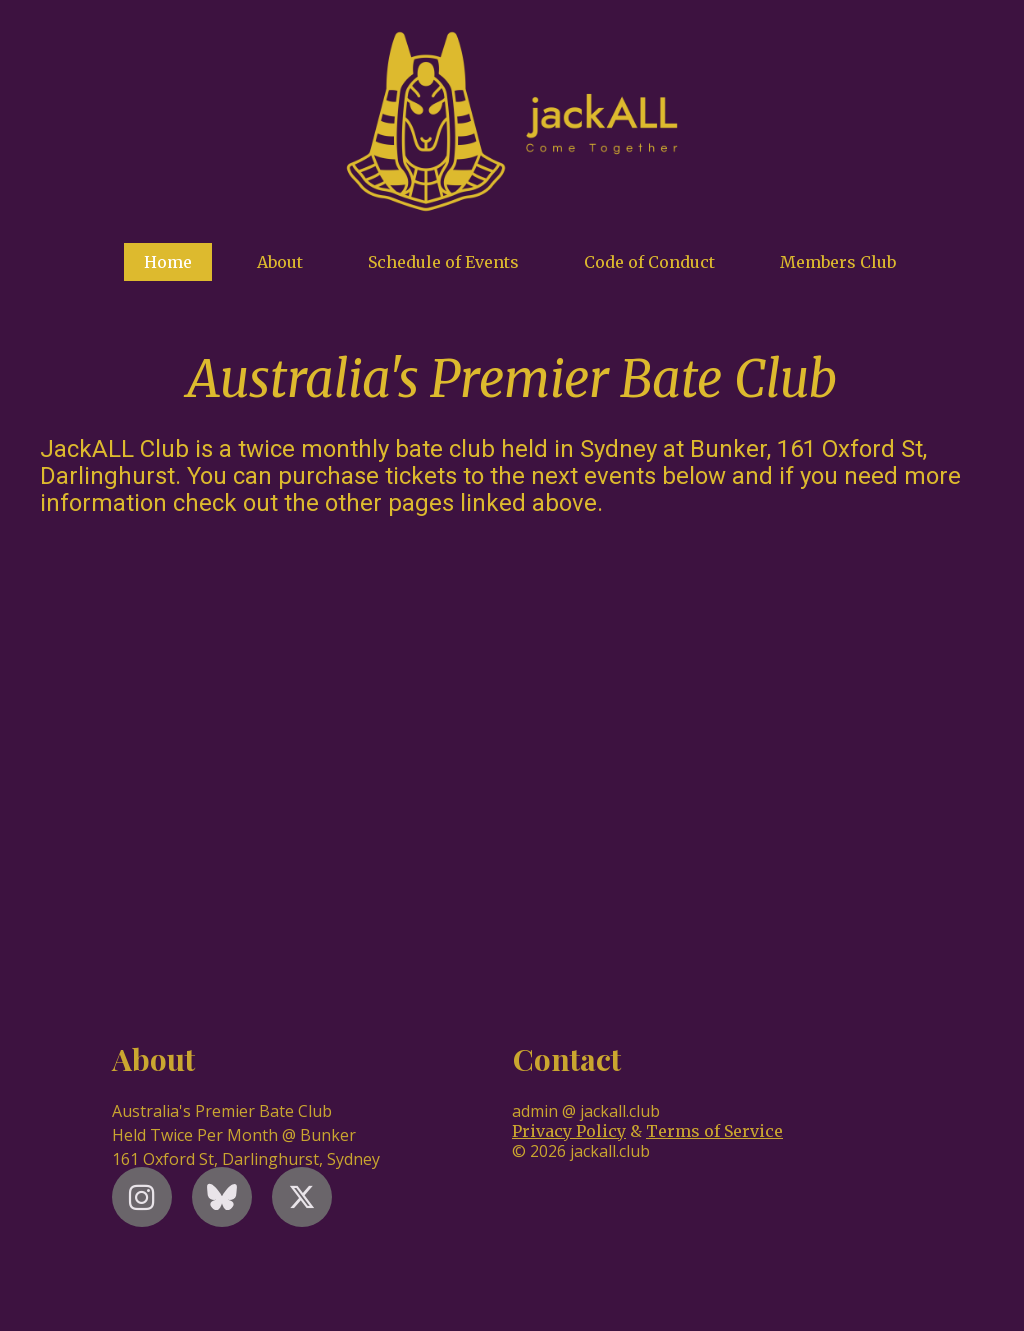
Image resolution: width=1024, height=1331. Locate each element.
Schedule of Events (443, 262)
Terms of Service (714, 1131)
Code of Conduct (649, 262)
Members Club (838, 262)
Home (168, 262)
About (280, 262)
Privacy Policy (569, 1131)
